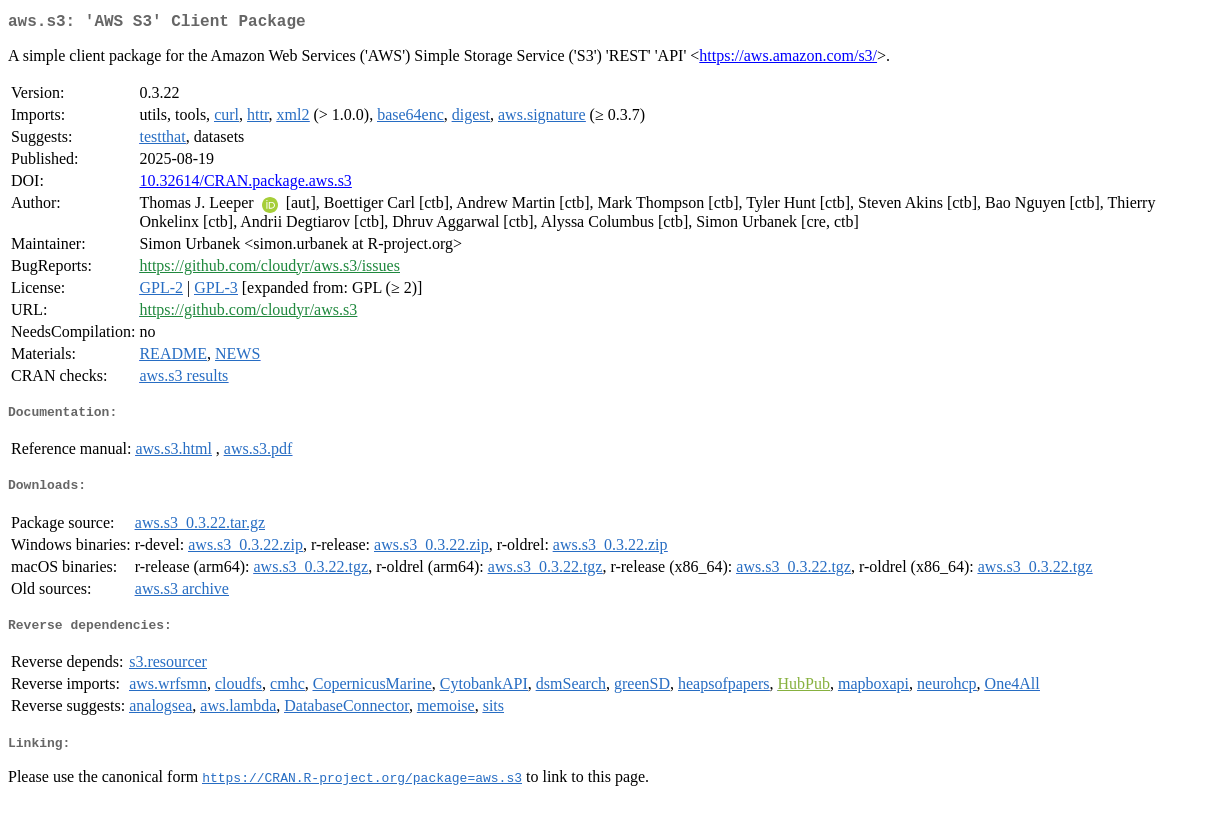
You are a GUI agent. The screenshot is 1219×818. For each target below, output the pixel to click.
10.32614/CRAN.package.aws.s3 (245, 184)
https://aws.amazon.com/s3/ (788, 59)
